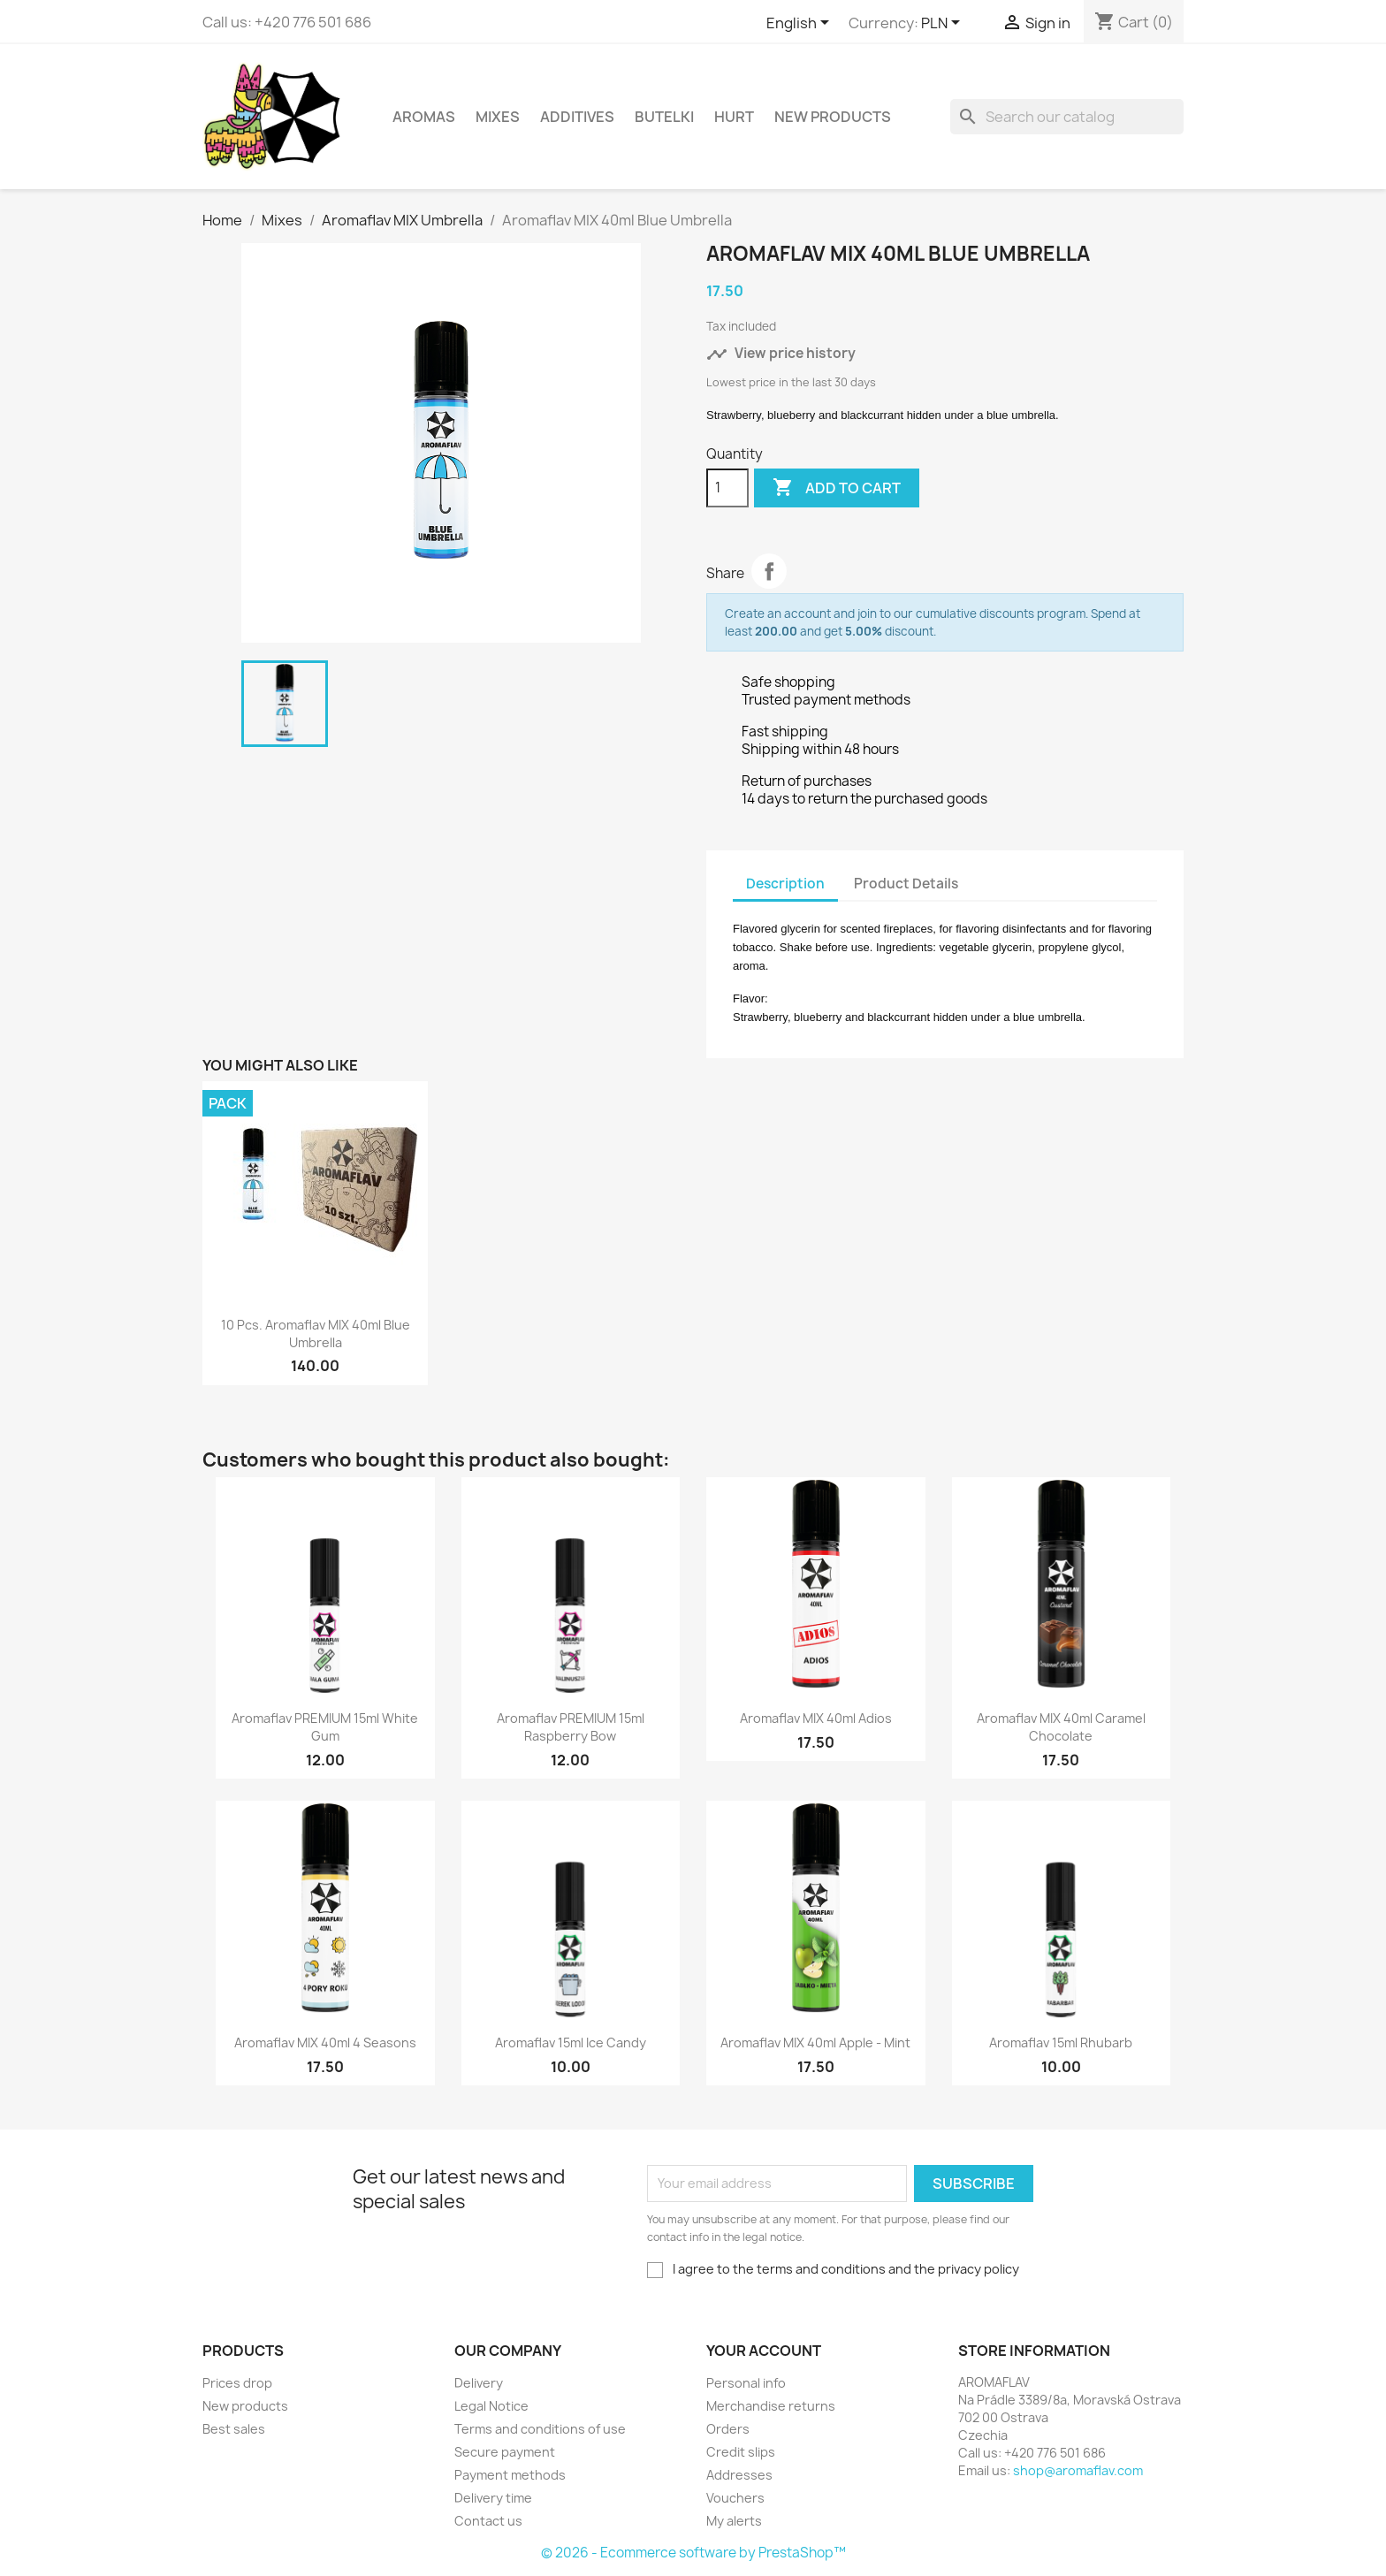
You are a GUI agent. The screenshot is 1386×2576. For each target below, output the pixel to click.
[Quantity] (727, 488)
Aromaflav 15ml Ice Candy (570, 2042)
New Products (832, 116)
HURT (734, 116)
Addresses (739, 2474)
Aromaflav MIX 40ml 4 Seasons (325, 2042)
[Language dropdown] (800, 23)
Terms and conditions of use (540, 2428)
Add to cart (837, 487)
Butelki (664, 116)
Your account (763, 2350)
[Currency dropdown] (943, 23)
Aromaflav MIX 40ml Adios (816, 1718)
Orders (728, 2428)
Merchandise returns (770, 2405)
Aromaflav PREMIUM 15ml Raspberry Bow (570, 1727)
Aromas (423, 116)
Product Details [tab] (906, 883)
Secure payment (504, 2451)
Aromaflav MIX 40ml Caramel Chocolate (1061, 1727)
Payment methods (510, 2474)
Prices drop (237, 2382)
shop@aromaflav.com (1078, 2470)
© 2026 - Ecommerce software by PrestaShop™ (693, 2552)
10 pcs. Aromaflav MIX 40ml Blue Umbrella (315, 1333)
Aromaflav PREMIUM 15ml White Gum (325, 1727)
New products (245, 2405)
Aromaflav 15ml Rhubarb (1060, 2042)
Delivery (478, 2382)
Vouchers (735, 2497)
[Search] (1067, 116)
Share (769, 571)
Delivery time (493, 2497)
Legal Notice (491, 2405)
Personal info (746, 2382)
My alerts (734, 2520)
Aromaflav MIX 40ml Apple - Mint (815, 2042)
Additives (577, 116)
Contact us (488, 2520)
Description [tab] (785, 883)
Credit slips (740, 2451)
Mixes (498, 116)
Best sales (233, 2428)
